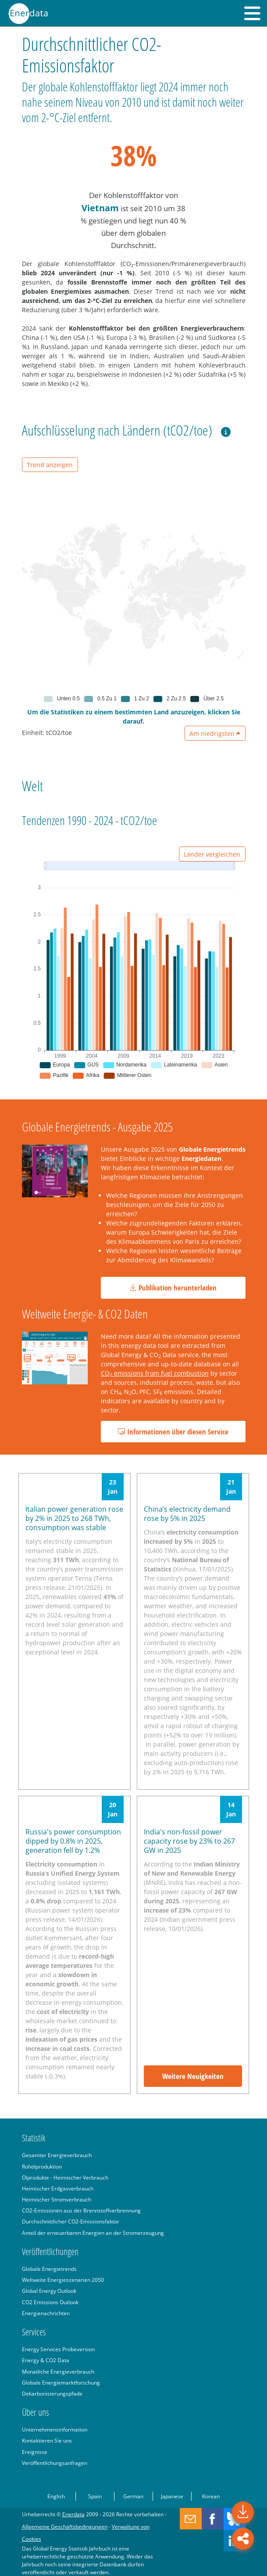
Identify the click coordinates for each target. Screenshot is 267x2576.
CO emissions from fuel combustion (155, 1373)
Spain (95, 2496)
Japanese (172, 2496)
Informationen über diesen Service (173, 1432)
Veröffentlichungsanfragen (54, 2462)
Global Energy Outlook (49, 2290)
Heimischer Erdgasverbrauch (57, 2188)
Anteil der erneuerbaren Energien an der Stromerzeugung (93, 2232)
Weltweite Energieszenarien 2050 (63, 2279)
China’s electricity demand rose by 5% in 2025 (187, 1513)
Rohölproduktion (42, 2166)
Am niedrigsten (214, 733)
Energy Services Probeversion (58, 2349)
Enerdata (73, 2514)
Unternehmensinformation (54, 2429)
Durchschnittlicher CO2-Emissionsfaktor (70, 2221)
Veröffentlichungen (50, 2251)
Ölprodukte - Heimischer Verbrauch (65, 2177)
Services (34, 2332)
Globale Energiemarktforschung (61, 2382)
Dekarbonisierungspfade (52, 2393)
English (56, 2496)
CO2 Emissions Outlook (50, 2302)
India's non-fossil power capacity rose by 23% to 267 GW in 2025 (189, 1841)
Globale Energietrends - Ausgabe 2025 (97, 1126)
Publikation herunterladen (173, 1288)
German (133, 2496)
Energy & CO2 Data (45, 2359)
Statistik (33, 2138)
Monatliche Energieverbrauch (58, 2371)
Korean (211, 2496)
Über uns (35, 2412)
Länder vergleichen (212, 854)
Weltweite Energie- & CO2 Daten (85, 1313)
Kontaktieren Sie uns (47, 2440)
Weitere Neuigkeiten (193, 2076)
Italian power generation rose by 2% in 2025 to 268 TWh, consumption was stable (74, 1518)
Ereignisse (34, 2451)
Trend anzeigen (50, 465)
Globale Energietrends (49, 2268)
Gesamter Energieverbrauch (57, 2154)
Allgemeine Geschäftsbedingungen (64, 2526)
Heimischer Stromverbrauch (56, 2199)
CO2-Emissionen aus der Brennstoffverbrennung (81, 2210)
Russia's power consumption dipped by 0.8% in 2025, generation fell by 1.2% (73, 1841)
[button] (252, 13)
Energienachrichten (46, 2313)
